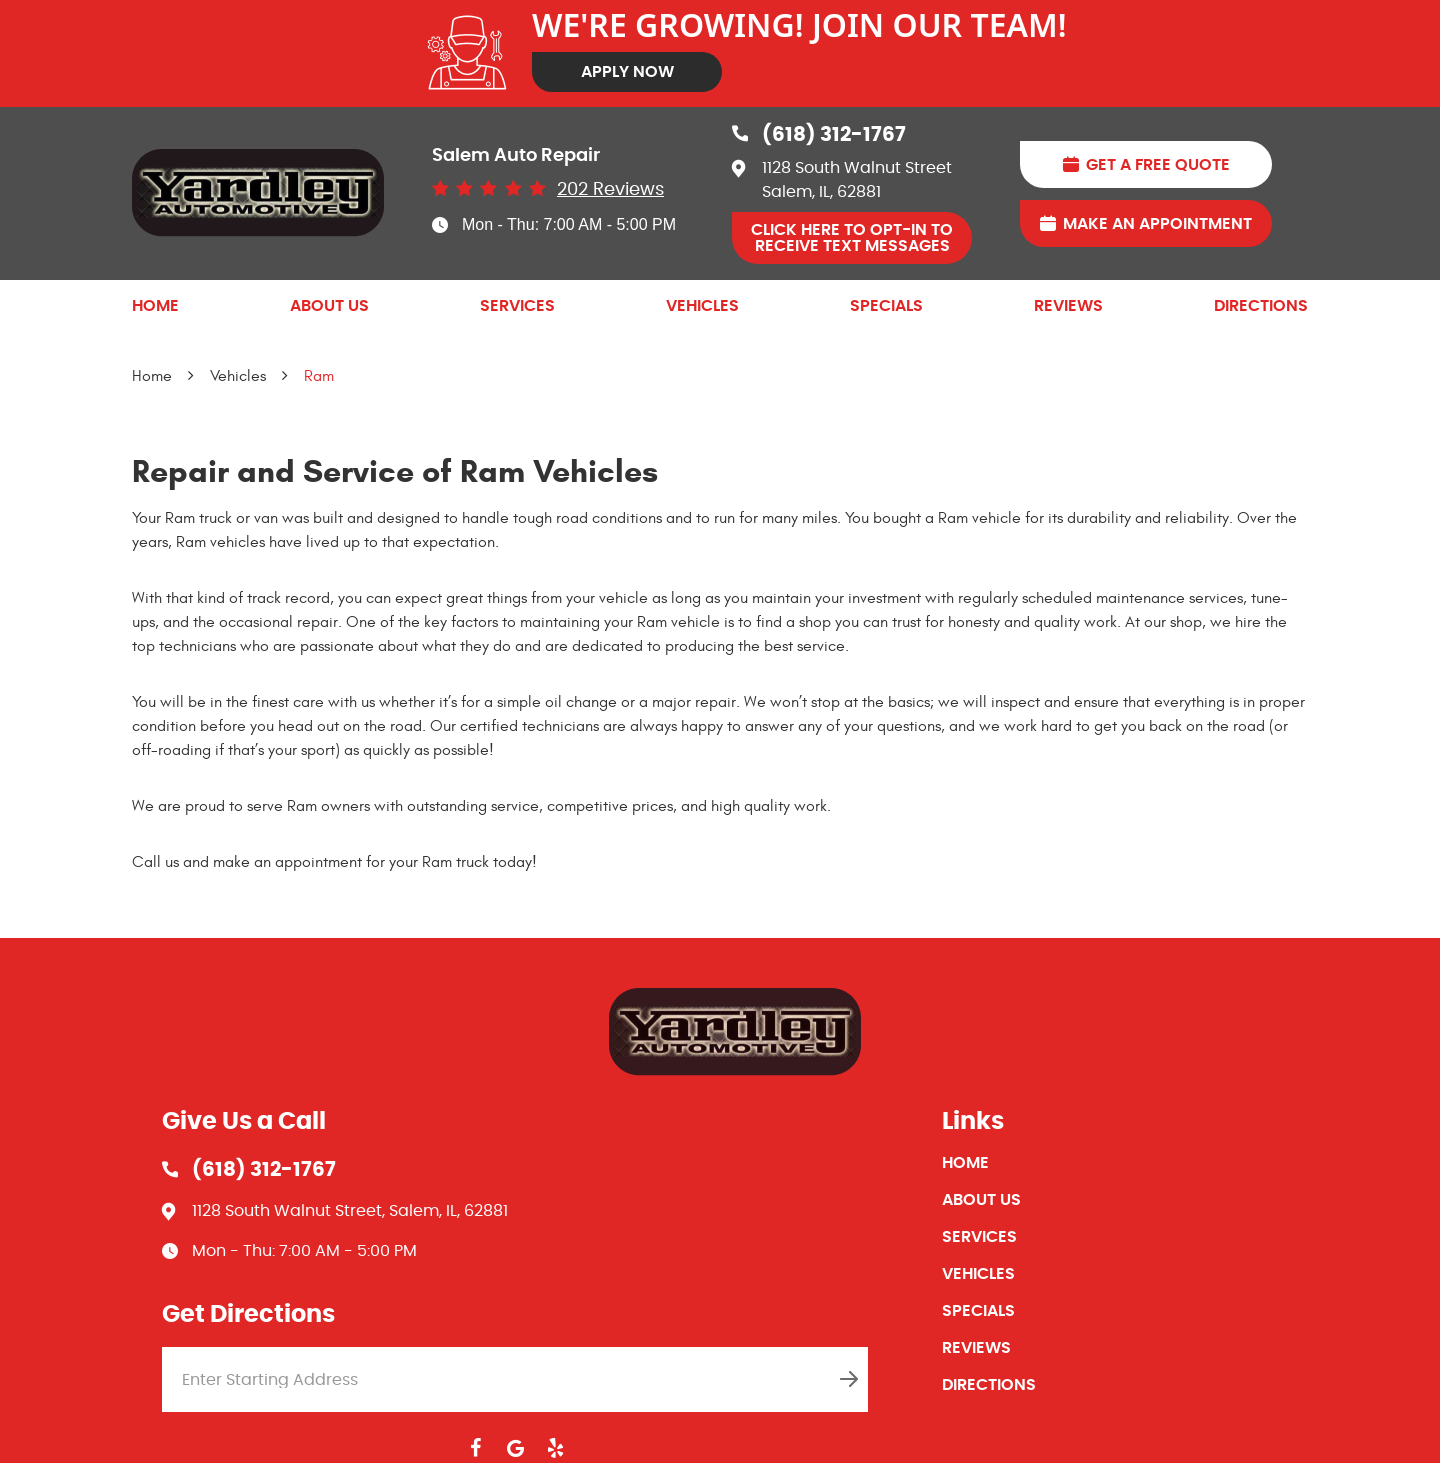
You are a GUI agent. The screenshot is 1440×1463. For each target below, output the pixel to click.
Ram (319, 376)
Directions (1261, 306)
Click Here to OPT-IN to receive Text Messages (852, 238)
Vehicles (702, 306)
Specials (886, 306)
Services (517, 306)
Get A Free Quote (1158, 165)
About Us (329, 306)
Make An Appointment (1157, 224)
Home (155, 306)
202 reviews (610, 190)
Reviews (1068, 306)
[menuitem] (155, 306)
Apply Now (627, 72)
